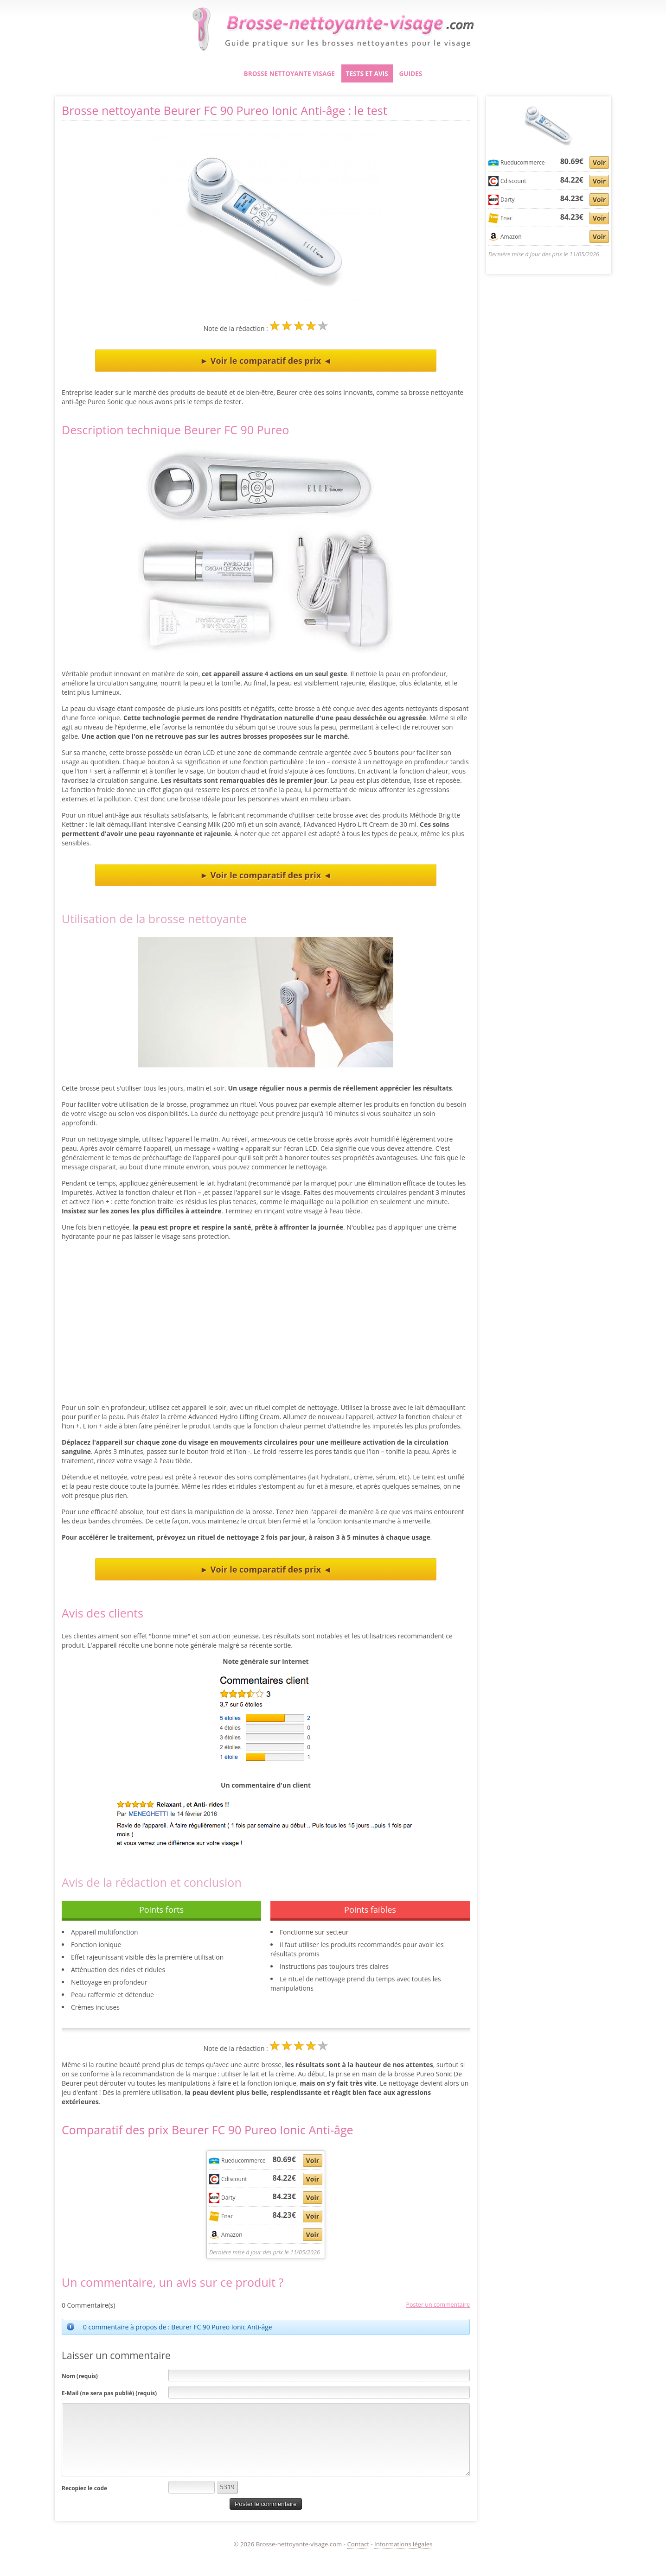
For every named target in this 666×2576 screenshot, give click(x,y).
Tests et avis (367, 73)
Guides (410, 73)
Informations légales (403, 2544)
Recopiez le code (84, 2488)
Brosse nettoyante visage (289, 73)
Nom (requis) (80, 2376)
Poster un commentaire (438, 2305)
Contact (358, 2544)
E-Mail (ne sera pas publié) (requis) (109, 2393)
